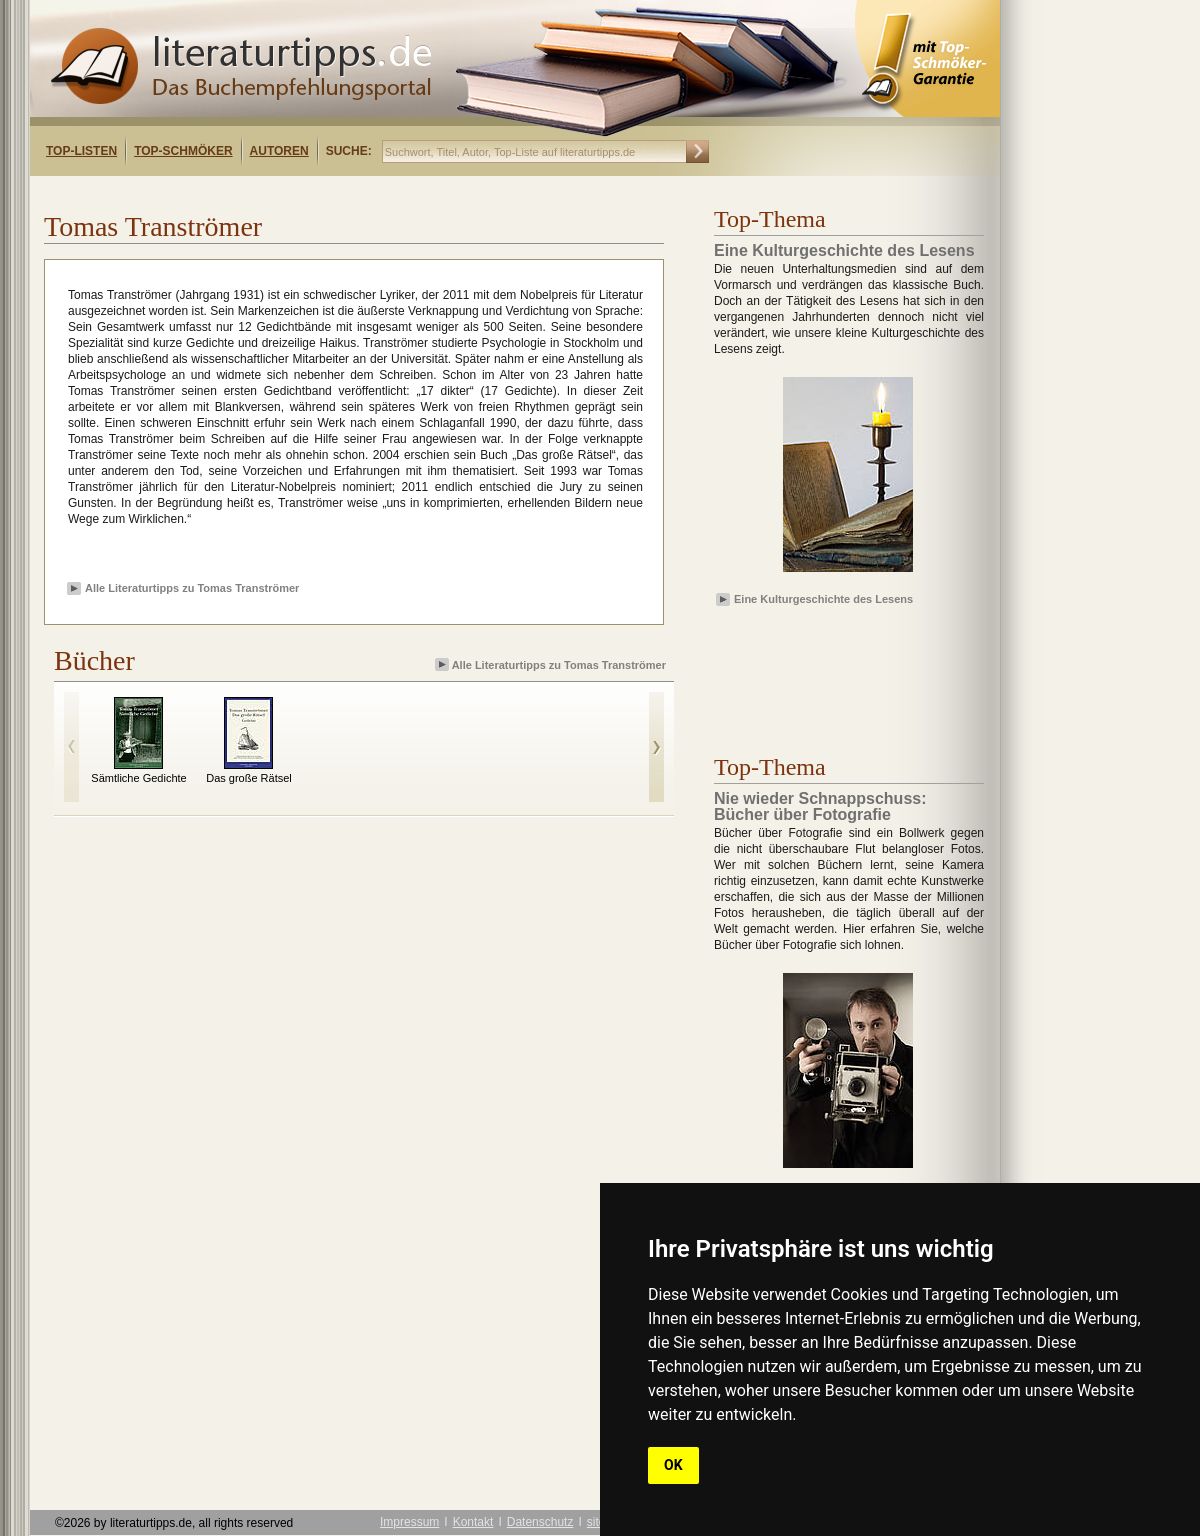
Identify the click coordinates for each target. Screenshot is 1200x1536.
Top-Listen (81, 151)
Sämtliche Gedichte (138, 778)
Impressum (409, 1522)
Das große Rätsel (249, 778)
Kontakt (473, 1522)
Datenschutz (540, 1522)
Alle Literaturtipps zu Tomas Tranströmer (192, 588)
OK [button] (673, 1465)
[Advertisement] (830, 669)
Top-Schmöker (183, 151)
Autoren (279, 151)
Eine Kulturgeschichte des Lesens (823, 599)
